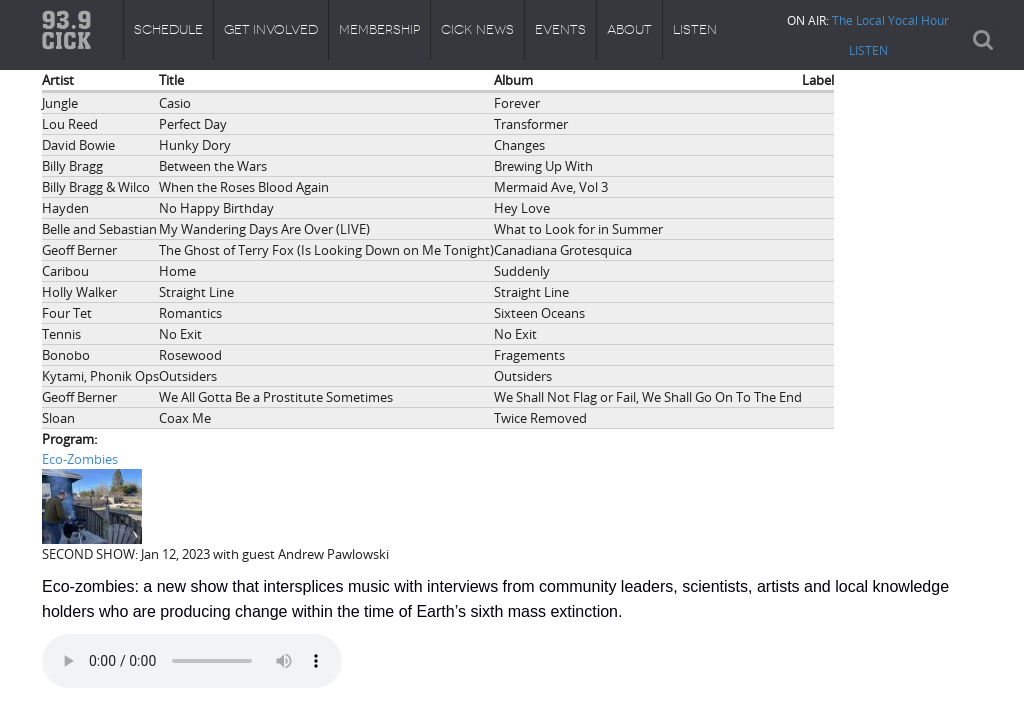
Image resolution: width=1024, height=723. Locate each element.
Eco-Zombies (80, 459)
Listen (695, 29)
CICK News (477, 29)
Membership (379, 29)
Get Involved (271, 29)
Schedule (168, 29)
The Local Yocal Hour (890, 20)
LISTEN (868, 50)
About (629, 29)
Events (560, 29)
